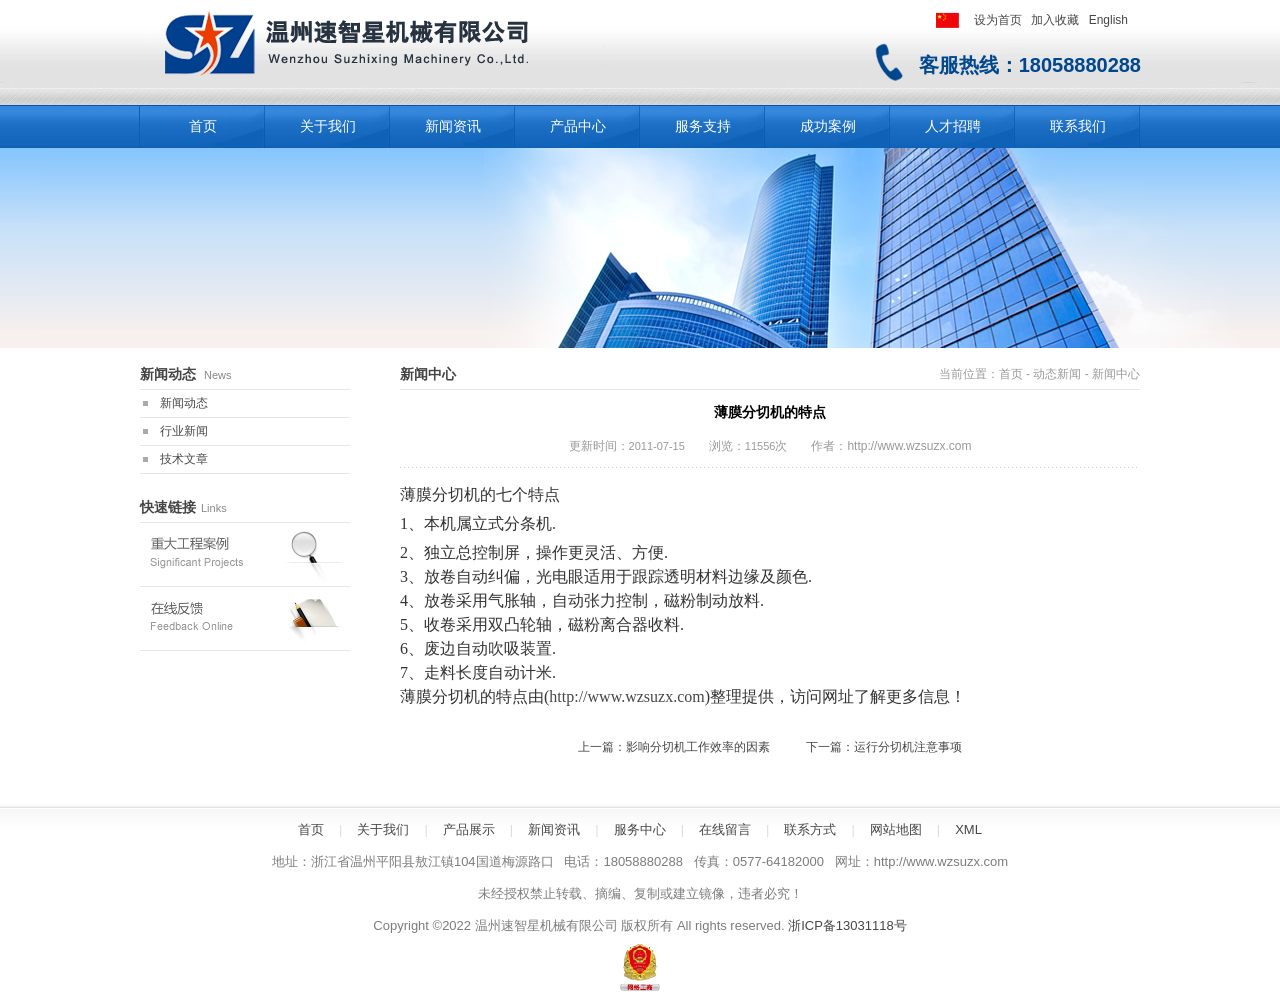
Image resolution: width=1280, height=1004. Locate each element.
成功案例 (828, 126)
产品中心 (578, 126)
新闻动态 (184, 403)
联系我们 (1078, 126)
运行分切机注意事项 (908, 747)
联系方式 (810, 829)
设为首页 (998, 20)
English (1108, 20)
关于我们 (328, 126)
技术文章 (184, 459)
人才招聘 (953, 126)
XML (968, 829)
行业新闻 (184, 431)
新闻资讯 (453, 126)
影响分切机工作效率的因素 (698, 747)
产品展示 (469, 829)
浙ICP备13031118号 (847, 925)
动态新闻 (1057, 374)
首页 (1011, 374)
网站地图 (896, 829)
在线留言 (725, 829)
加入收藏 (1055, 20)
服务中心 (640, 829)
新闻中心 (1116, 374)
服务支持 (703, 126)
